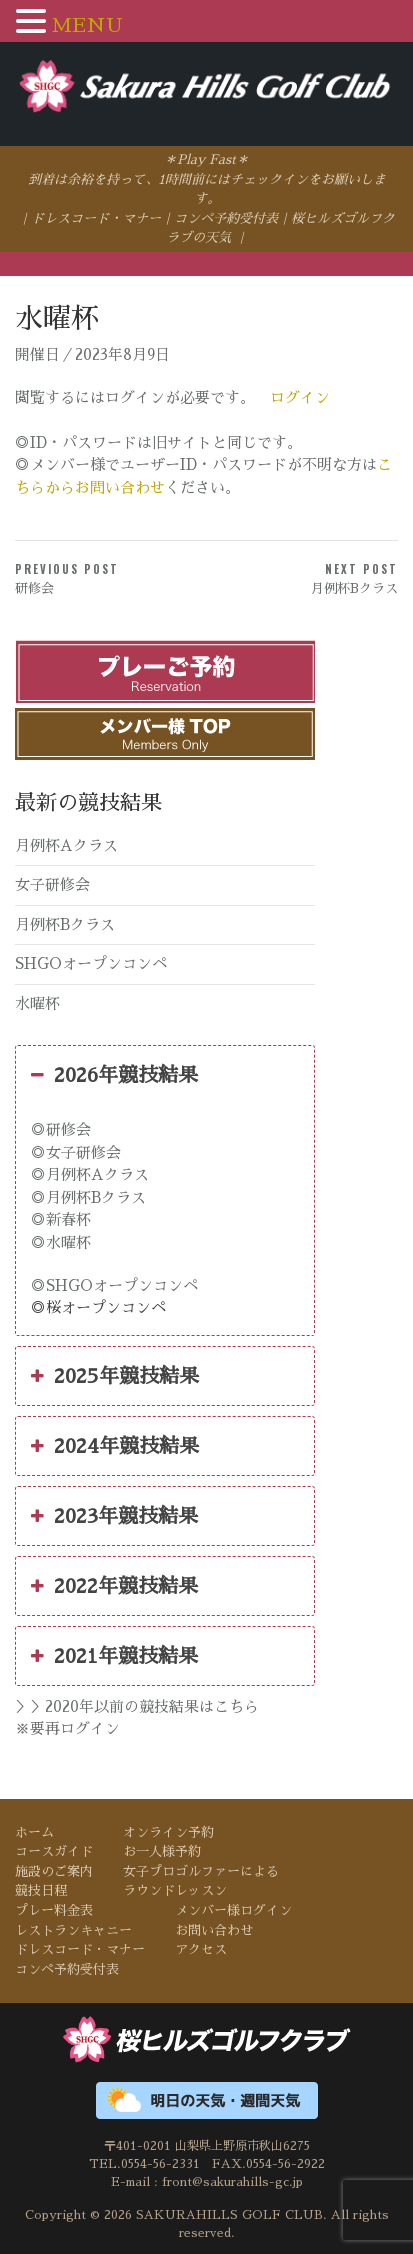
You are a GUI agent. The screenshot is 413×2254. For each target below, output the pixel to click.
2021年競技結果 (114, 1656)
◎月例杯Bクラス (88, 1197)
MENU (87, 25)
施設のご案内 (54, 1871)
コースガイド (54, 1851)
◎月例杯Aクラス (90, 1174)
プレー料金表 (54, 1910)
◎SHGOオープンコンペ (114, 1285)
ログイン (300, 397)
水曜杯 (37, 1003)
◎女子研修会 (76, 1152)
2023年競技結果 (114, 1516)
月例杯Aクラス (66, 845)
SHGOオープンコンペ (91, 963)
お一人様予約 (162, 1851)
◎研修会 (61, 1129)
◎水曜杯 (61, 1242)
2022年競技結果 (114, 1586)
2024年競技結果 (115, 1446)
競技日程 (41, 1890)
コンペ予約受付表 (226, 218)
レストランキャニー (73, 1930)
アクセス (201, 1949)
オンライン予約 (168, 1832)
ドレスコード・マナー (96, 218)
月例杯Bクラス (65, 924)
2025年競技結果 (115, 1376)
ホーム (34, 1832)
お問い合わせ (214, 1930)
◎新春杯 (61, 1219)
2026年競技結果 (114, 1075)
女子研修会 (52, 884)
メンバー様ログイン (233, 1910)
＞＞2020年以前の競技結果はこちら (137, 1706)
